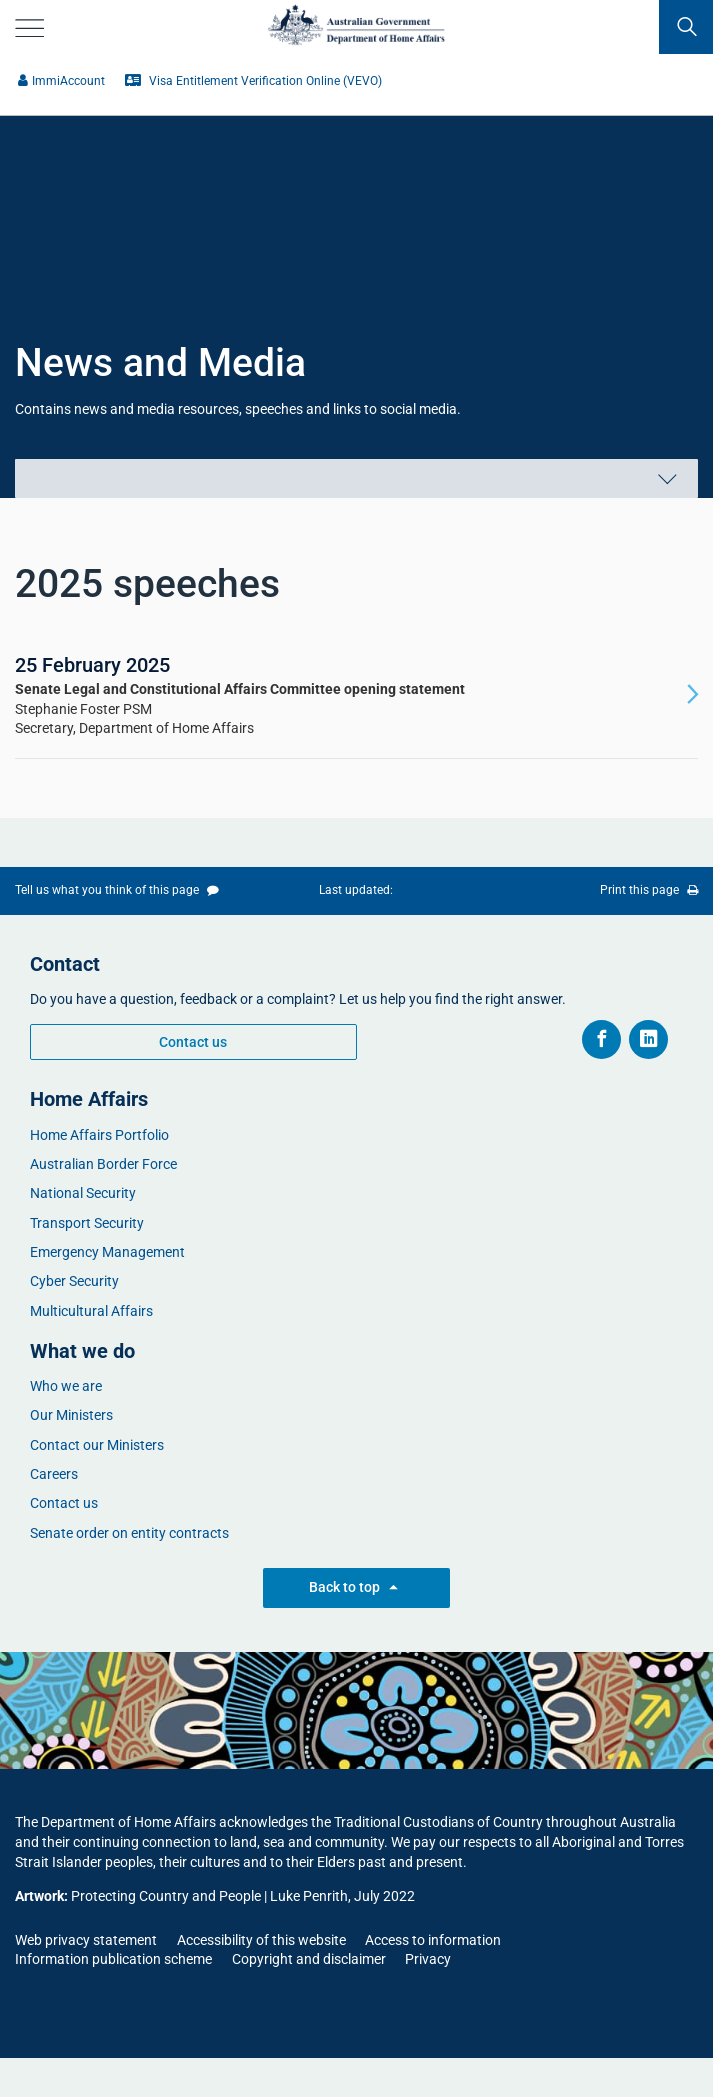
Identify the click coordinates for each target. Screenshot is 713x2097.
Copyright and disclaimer (309, 1959)
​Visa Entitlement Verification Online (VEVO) (253, 81)
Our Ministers (71, 1415)
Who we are (66, 1386)
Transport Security (87, 1223)
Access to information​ (433, 1940)
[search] (686, 27)
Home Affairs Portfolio (99, 1135)
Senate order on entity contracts (129, 1533)
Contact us (193, 1042)
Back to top (356, 1588)
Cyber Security (74, 1281)
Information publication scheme (113, 1959)
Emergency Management (107, 1252)
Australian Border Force (103, 1164)
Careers (54, 1474)
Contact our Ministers (97, 1445)
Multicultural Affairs (91, 1311)
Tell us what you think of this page (117, 890)
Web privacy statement (86, 1940)
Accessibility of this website (261, 1940)
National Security (83, 1193)
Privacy (428, 1959)
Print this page (649, 890)
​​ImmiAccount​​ (62, 81)
